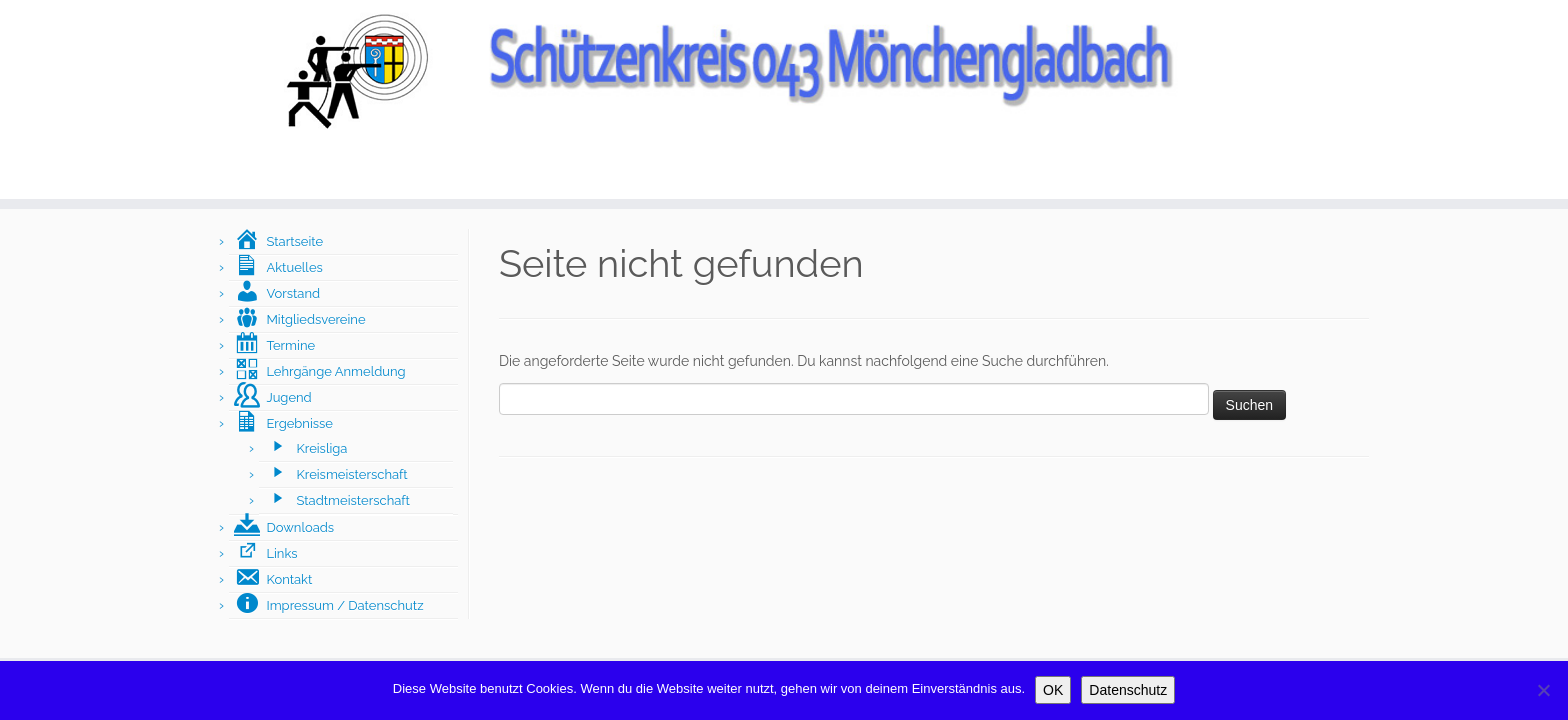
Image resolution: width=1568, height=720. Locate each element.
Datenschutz (1128, 690)
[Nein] (1543, 690)
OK (1053, 690)
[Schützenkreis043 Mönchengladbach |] (784, 70)
